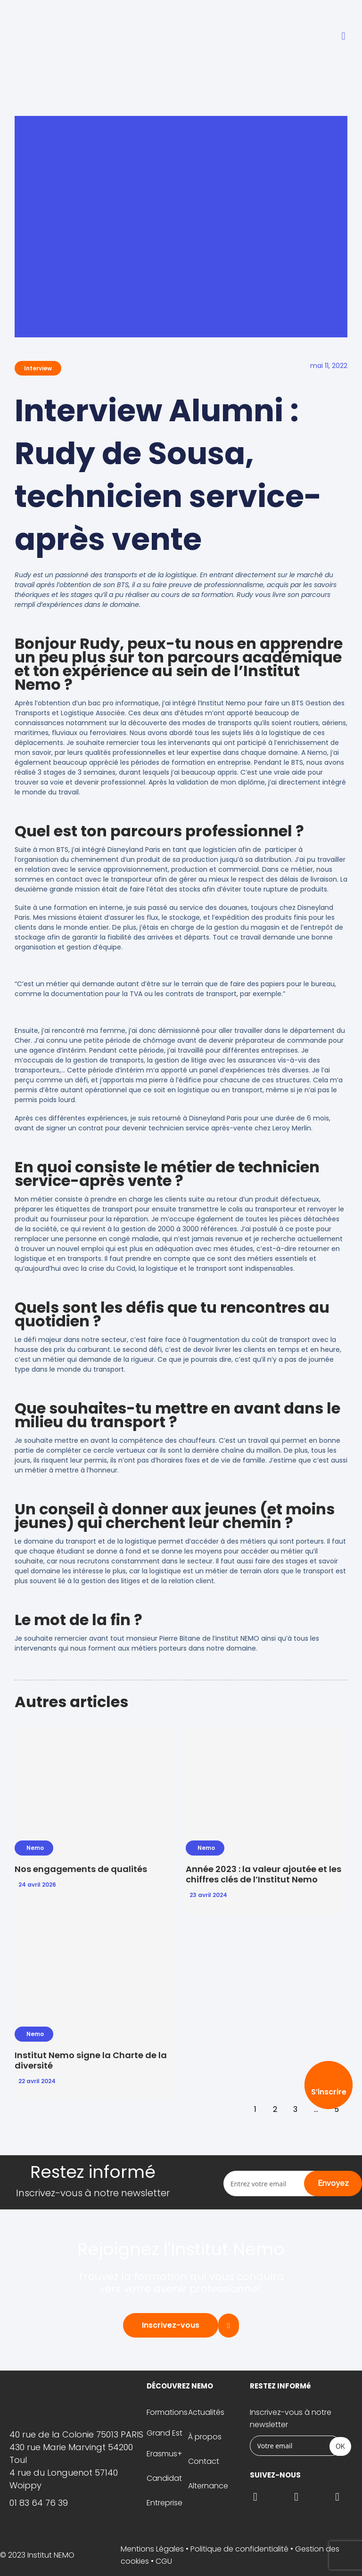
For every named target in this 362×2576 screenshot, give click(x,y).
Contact (203, 2461)
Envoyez (333, 2183)
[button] (343, 36)
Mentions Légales (152, 2548)
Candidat (164, 2478)
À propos (205, 2436)
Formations (167, 2412)
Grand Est (164, 2433)
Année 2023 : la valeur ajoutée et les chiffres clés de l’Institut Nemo (263, 1874)
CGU (164, 2561)
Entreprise (164, 2502)
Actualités (206, 2412)
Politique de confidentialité (239, 2548)
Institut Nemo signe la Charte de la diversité (91, 2060)
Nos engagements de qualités (81, 1869)
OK (340, 2446)
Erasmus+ (164, 2453)
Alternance (208, 2485)
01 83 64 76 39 (38, 2503)
